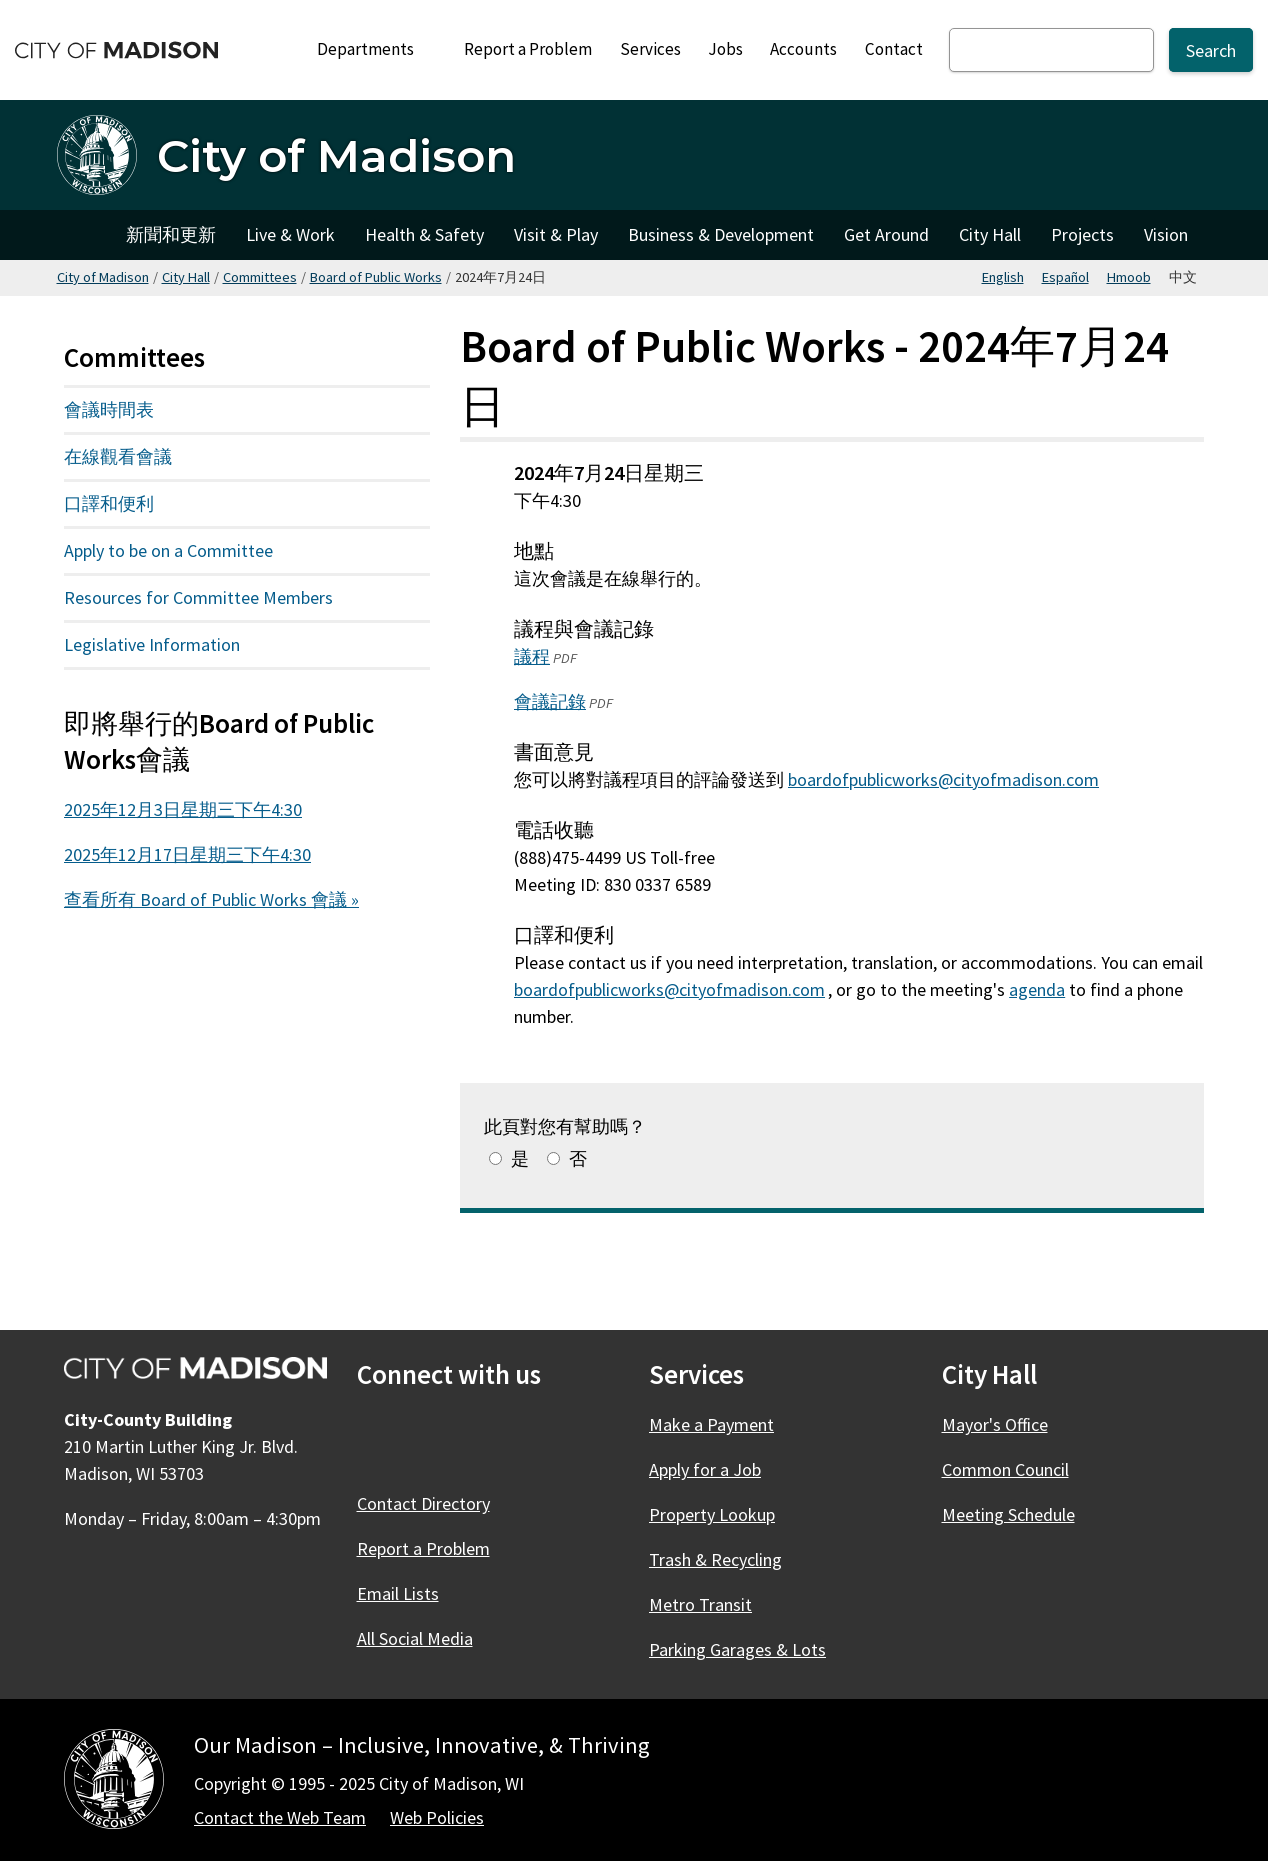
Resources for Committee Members (198, 597)
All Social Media (415, 1638)
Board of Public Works (376, 277)
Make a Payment (711, 1424)
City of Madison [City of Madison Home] (84, 235)
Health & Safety (424, 234)
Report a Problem (528, 49)
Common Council (1005, 1469)
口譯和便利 (109, 503)
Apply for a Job (705, 1469)
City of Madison (103, 277)
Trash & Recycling (715, 1559)
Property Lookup (712, 1514)
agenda (1037, 988)
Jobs (725, 49)
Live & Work (290, 234)
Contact (894, 49)
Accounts (803, 49)
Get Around (886, 234)
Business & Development (721, 234)
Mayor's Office (995, 1424)
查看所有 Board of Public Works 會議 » (211, 899)
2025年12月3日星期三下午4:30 (183, 809)
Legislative (175, 649)
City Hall (990, 234)
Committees (260, 277)
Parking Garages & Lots (737, 1649)
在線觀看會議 (118, 456)
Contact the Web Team (280, 1817)
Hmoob (1129, 277)
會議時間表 (109, 409)
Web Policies (437, 1817)
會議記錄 (550, 701)
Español (1065, 277)
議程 (532, 656)
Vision (1166, 234)
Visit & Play (556, 234)
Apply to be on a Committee (168, 550)
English (1003, 277)
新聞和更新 (171, 234)
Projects (1082, 234)
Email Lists (398, 1593)
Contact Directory (423, 1503)
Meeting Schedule (1008, 1514)
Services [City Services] (650, 49)
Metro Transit (700, 1604)
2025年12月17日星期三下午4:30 (187, 854)
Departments (374, 54)
